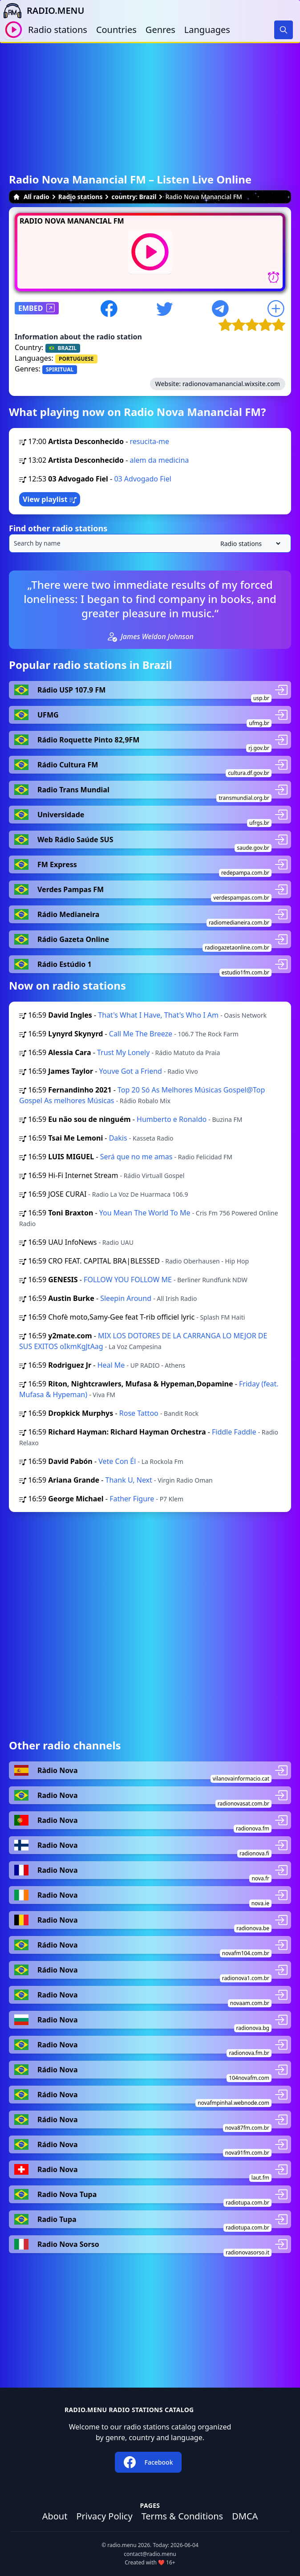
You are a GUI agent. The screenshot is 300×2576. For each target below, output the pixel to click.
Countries (116, 30)
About (55, 2516)
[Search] (283, 29)
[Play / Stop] (14, 30)
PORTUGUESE (76, 359)
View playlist (50, 499)
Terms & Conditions (182, 2516)
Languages (207, 30)
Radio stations (57, 30)
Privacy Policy (104, 2516)
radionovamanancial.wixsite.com (231, 383)
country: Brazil (133, 196)
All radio (31, 196)
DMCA (245, 2516)
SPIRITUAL (59, 369)
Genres (160, 30)
